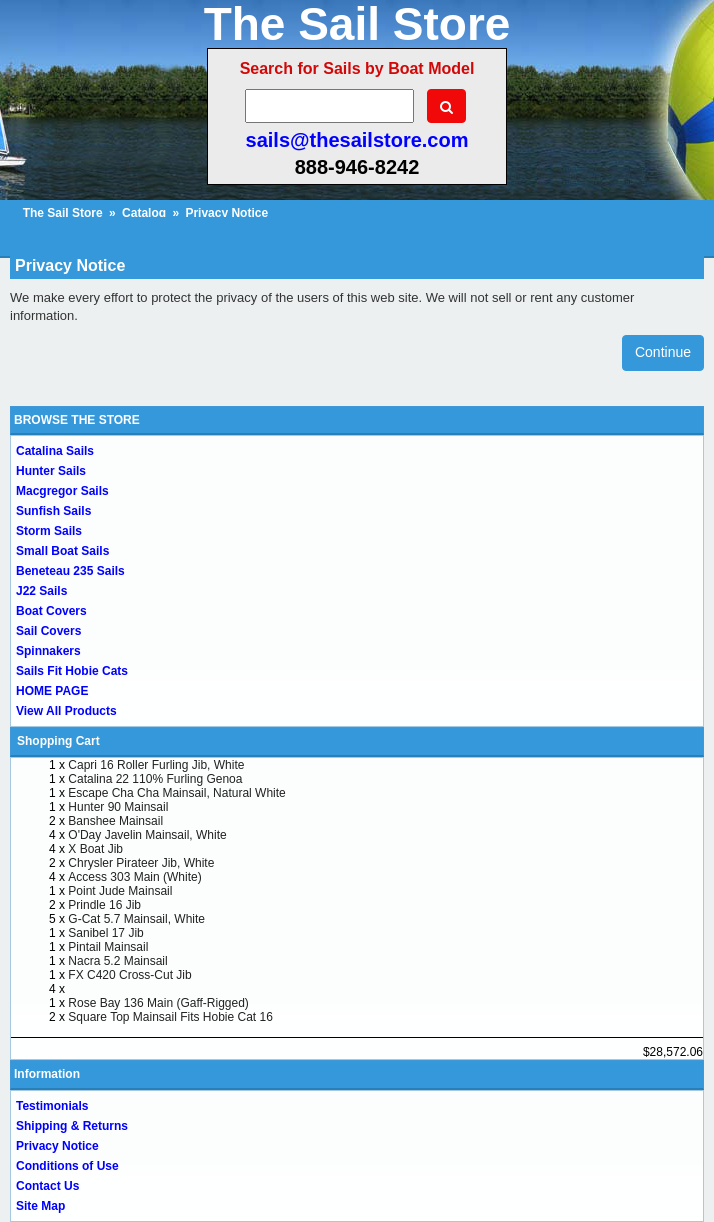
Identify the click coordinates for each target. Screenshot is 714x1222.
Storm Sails (49, 531)
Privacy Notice (57, 1146)
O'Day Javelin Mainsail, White (147, 835)
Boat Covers (51, 611)
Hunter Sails (51, 471)
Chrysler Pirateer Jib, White (141, 863)
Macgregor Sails (62, 491)
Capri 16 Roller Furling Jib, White (156, 765)
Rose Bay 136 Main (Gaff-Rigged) (158, 1003)
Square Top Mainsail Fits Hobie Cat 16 (170, 1017)
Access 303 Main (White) (134, 877)
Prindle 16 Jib (104, 905)
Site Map (40, 1206)
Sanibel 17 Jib (105, 933)
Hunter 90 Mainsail (118, 807)
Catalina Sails (55, 451)
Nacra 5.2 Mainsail (117, 961)
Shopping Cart (58, 741)
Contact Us (47, 1186)
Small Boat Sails (62, 551)
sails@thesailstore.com (357, 140)
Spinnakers (48, 651)
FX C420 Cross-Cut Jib (129, 975)
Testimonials (52, 1106)
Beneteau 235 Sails (70, 571)
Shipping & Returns (72, 1126)
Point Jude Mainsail (120, 891)
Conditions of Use (67, 1166)
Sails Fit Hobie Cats (72, 671)
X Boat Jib (95, 849)
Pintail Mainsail (108, 947)
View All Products (66, 711)
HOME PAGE (52, 691)
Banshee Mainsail (115, 821)
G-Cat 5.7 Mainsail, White (136, 919)
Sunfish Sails (53, 511)
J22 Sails (41, 591)
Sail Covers (48, 631)
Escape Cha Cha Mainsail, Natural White (176, 793)
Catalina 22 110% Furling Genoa (155, 779)
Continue (663, 352)
